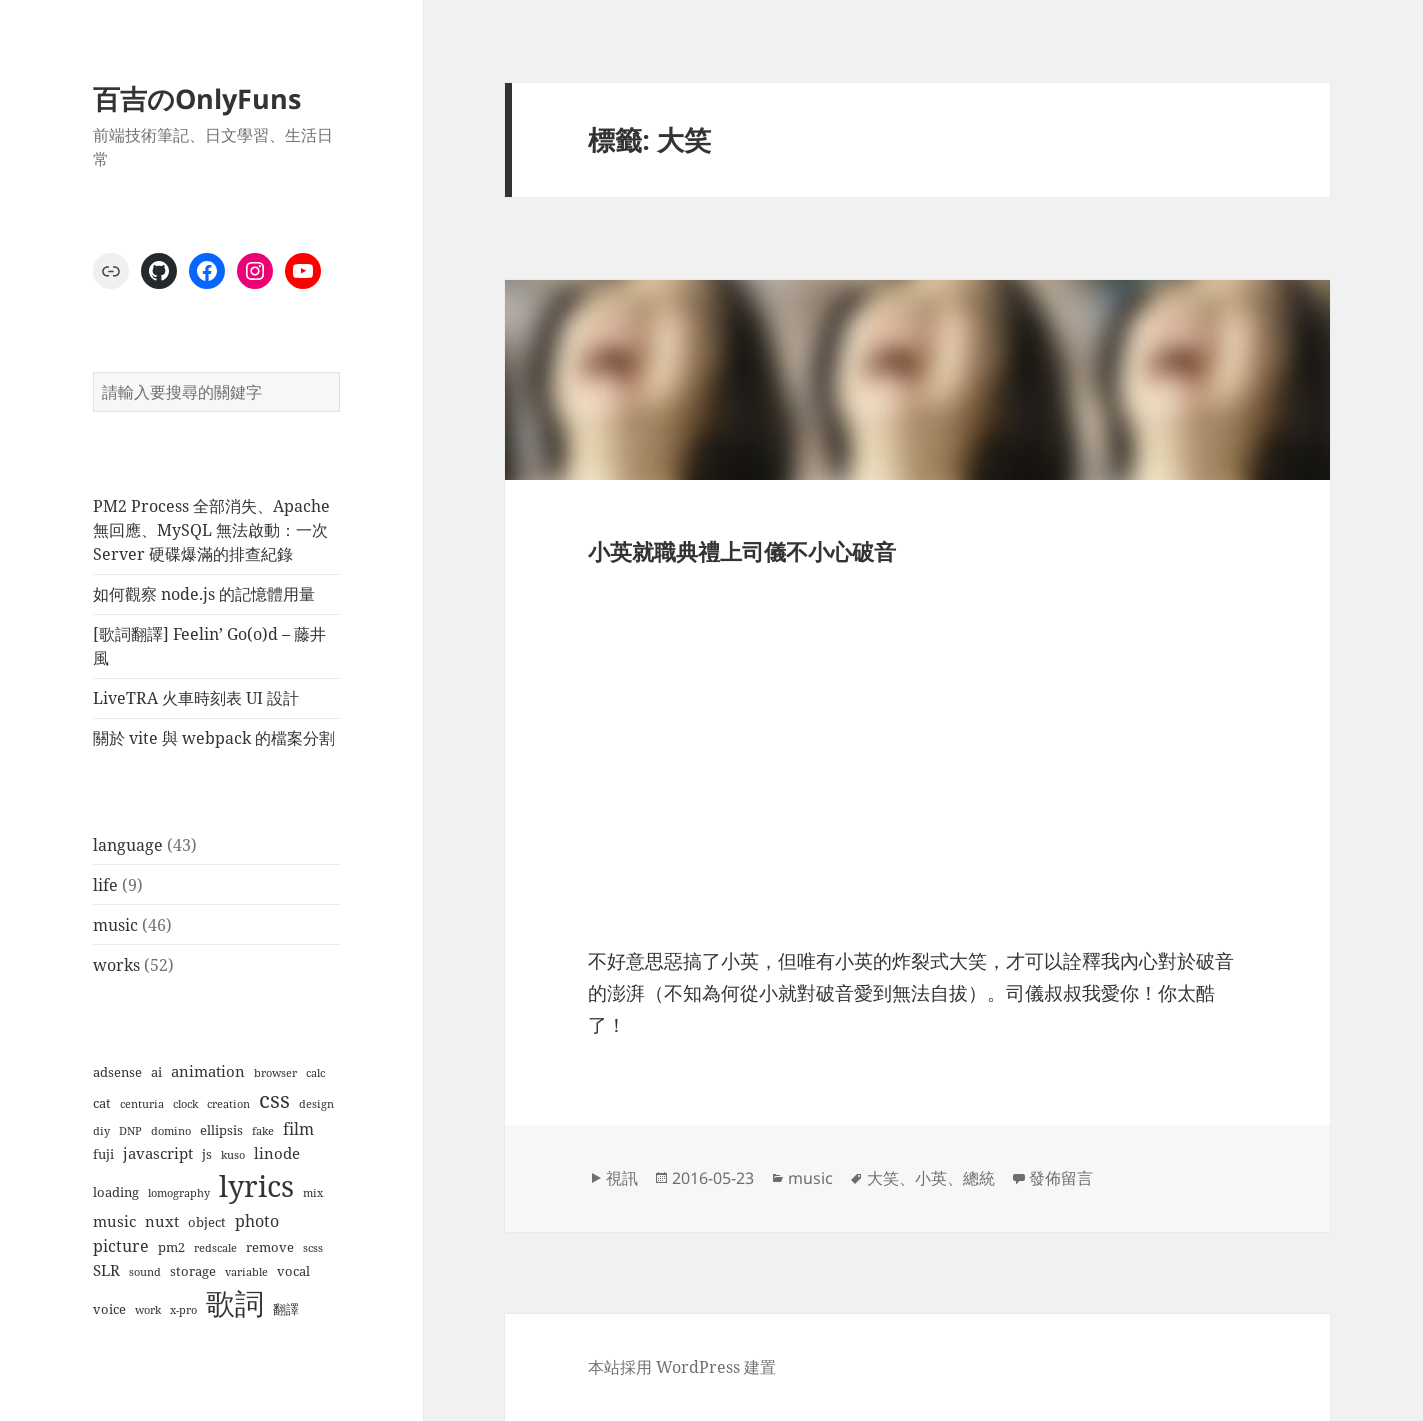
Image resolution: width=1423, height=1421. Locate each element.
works (116, 965)
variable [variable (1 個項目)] (246, 1272)
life (105, 885)
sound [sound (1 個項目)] (145, 1272)
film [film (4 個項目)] (298, 1128)
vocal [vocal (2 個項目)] (293, 1271)
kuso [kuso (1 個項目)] (233, 1155)
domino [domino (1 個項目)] (171, 1131)
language (128, 845)
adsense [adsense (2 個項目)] (117, 1072)
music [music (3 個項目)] (114, 1221)
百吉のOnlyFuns (197, 98)
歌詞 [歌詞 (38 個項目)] (235, 1303)
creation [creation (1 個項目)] (228, 1104)
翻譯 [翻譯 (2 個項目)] (286, 1309)
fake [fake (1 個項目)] (263, 1131)
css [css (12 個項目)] (274, 1099)
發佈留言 (1061, 1178)
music (115, 925)
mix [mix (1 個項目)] (313, 1193)
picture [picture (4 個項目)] (121, 1245)
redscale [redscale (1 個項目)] (215, 1248)
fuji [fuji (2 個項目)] (103, 1154)
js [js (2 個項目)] (207, 1154)
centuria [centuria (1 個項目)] (142, 1104)
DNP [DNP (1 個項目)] (130, 1131)
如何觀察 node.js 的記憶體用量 (204, 594)
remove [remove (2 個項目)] (270, 1247)
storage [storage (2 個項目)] (193, 1271)
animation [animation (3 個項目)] (208, 1071)
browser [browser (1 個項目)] (275, 1073)
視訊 (622, 1178)
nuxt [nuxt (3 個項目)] (162, 1221)
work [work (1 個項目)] (148, 1310)
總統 (979, 1178)
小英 (931, 1178)
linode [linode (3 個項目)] (277, 1153)
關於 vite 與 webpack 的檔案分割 (214, 738)
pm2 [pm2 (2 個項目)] (171, 1247)
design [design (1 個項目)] (316, 1104)
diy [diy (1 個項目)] (101, 1131)
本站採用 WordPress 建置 (682, 1367)
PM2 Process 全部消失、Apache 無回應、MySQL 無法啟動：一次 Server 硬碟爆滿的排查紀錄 (211, 530)
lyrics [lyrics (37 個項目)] (256, 1186)
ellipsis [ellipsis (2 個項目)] (221, 1130)
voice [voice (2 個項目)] (109, 1309)
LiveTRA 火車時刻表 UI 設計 (196, 698)
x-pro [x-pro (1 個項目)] (183, 1310)
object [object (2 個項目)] (207, 1222)
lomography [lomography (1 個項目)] (179, 1193)
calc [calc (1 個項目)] (315, 1073)
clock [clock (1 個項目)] (185, 1104)
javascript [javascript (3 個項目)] (158, 1153)
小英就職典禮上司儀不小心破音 (742, 551)
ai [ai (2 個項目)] (156, 1072)
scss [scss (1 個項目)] (313, 1248)
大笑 (883, 1178)
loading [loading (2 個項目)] (116, 1192)
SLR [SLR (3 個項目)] (106, 1270)
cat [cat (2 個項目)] (102, 1103)
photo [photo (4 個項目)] (257, 1220)
